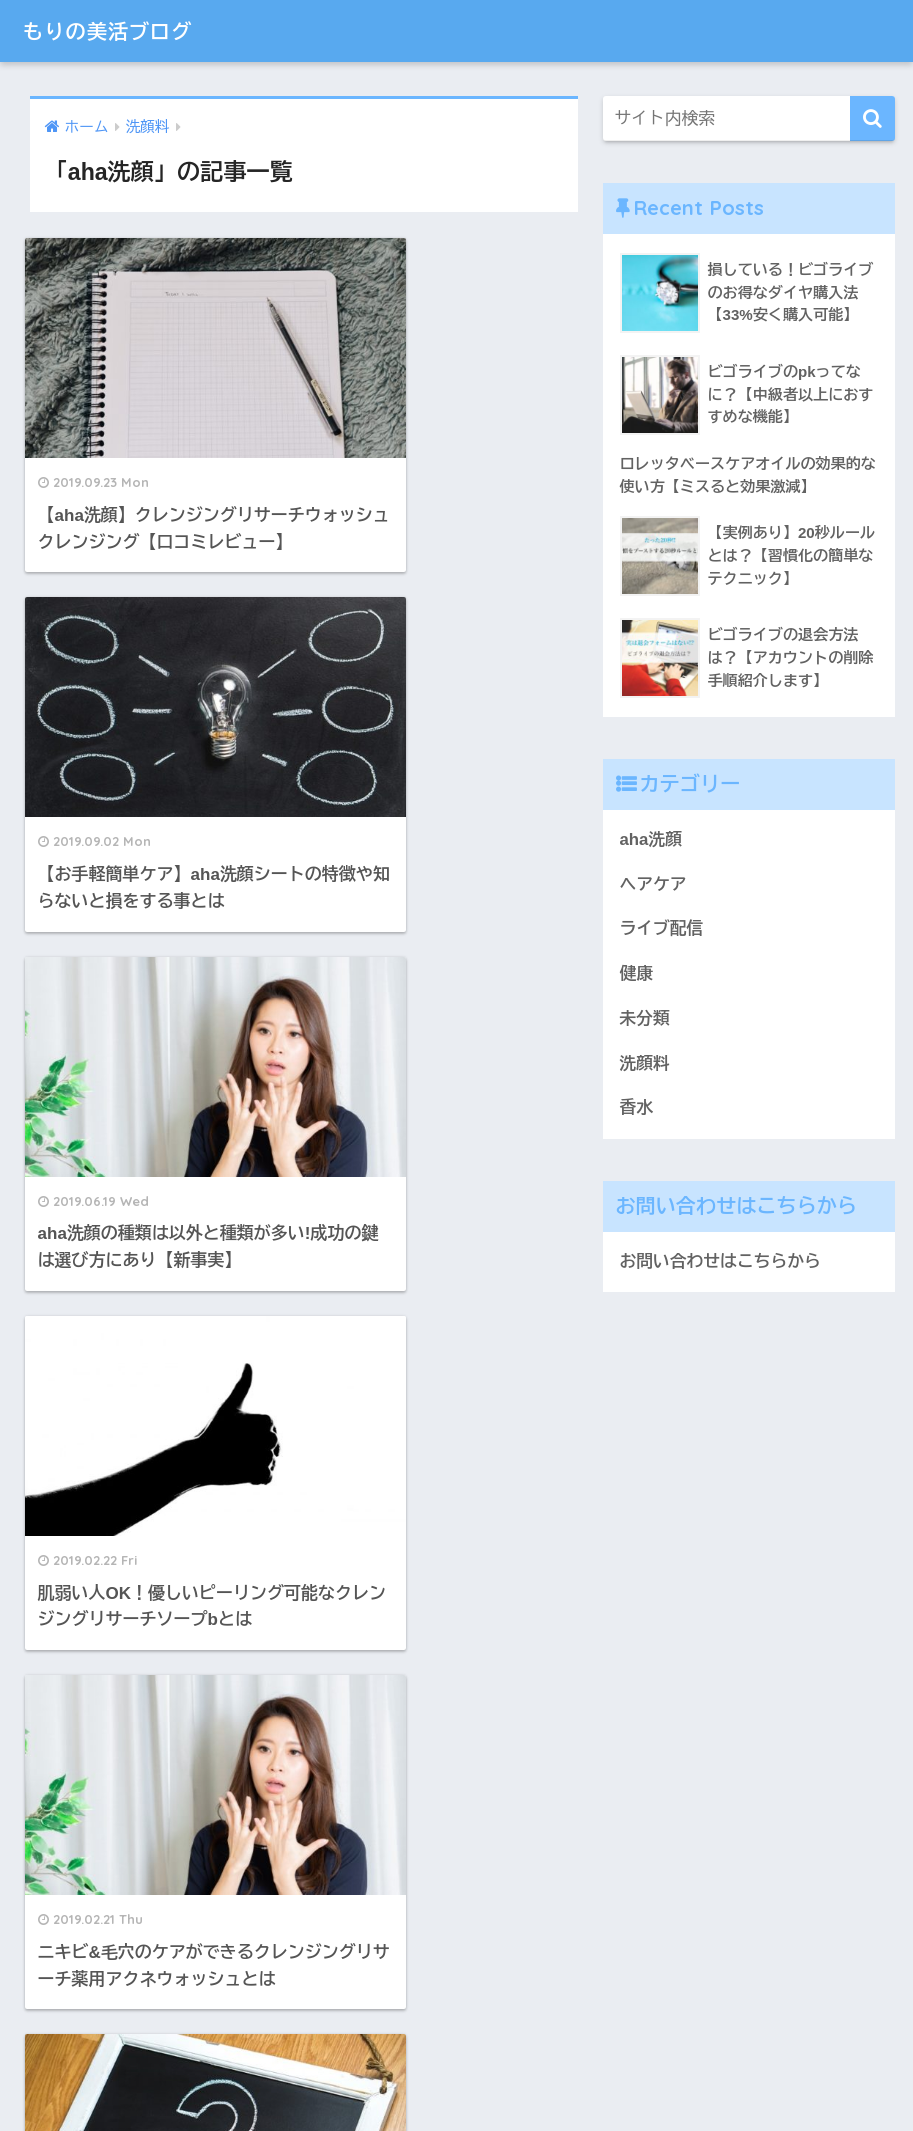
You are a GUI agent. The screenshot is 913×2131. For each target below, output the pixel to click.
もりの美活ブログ (119, 30)
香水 (637, 1107)
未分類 (645, 1018)
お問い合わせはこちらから (720, 1261)
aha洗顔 (651, 839)
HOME (456, 2046)
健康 (637, 973)
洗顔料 (645, 1063)
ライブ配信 (662, 928)
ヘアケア (653, 884)
